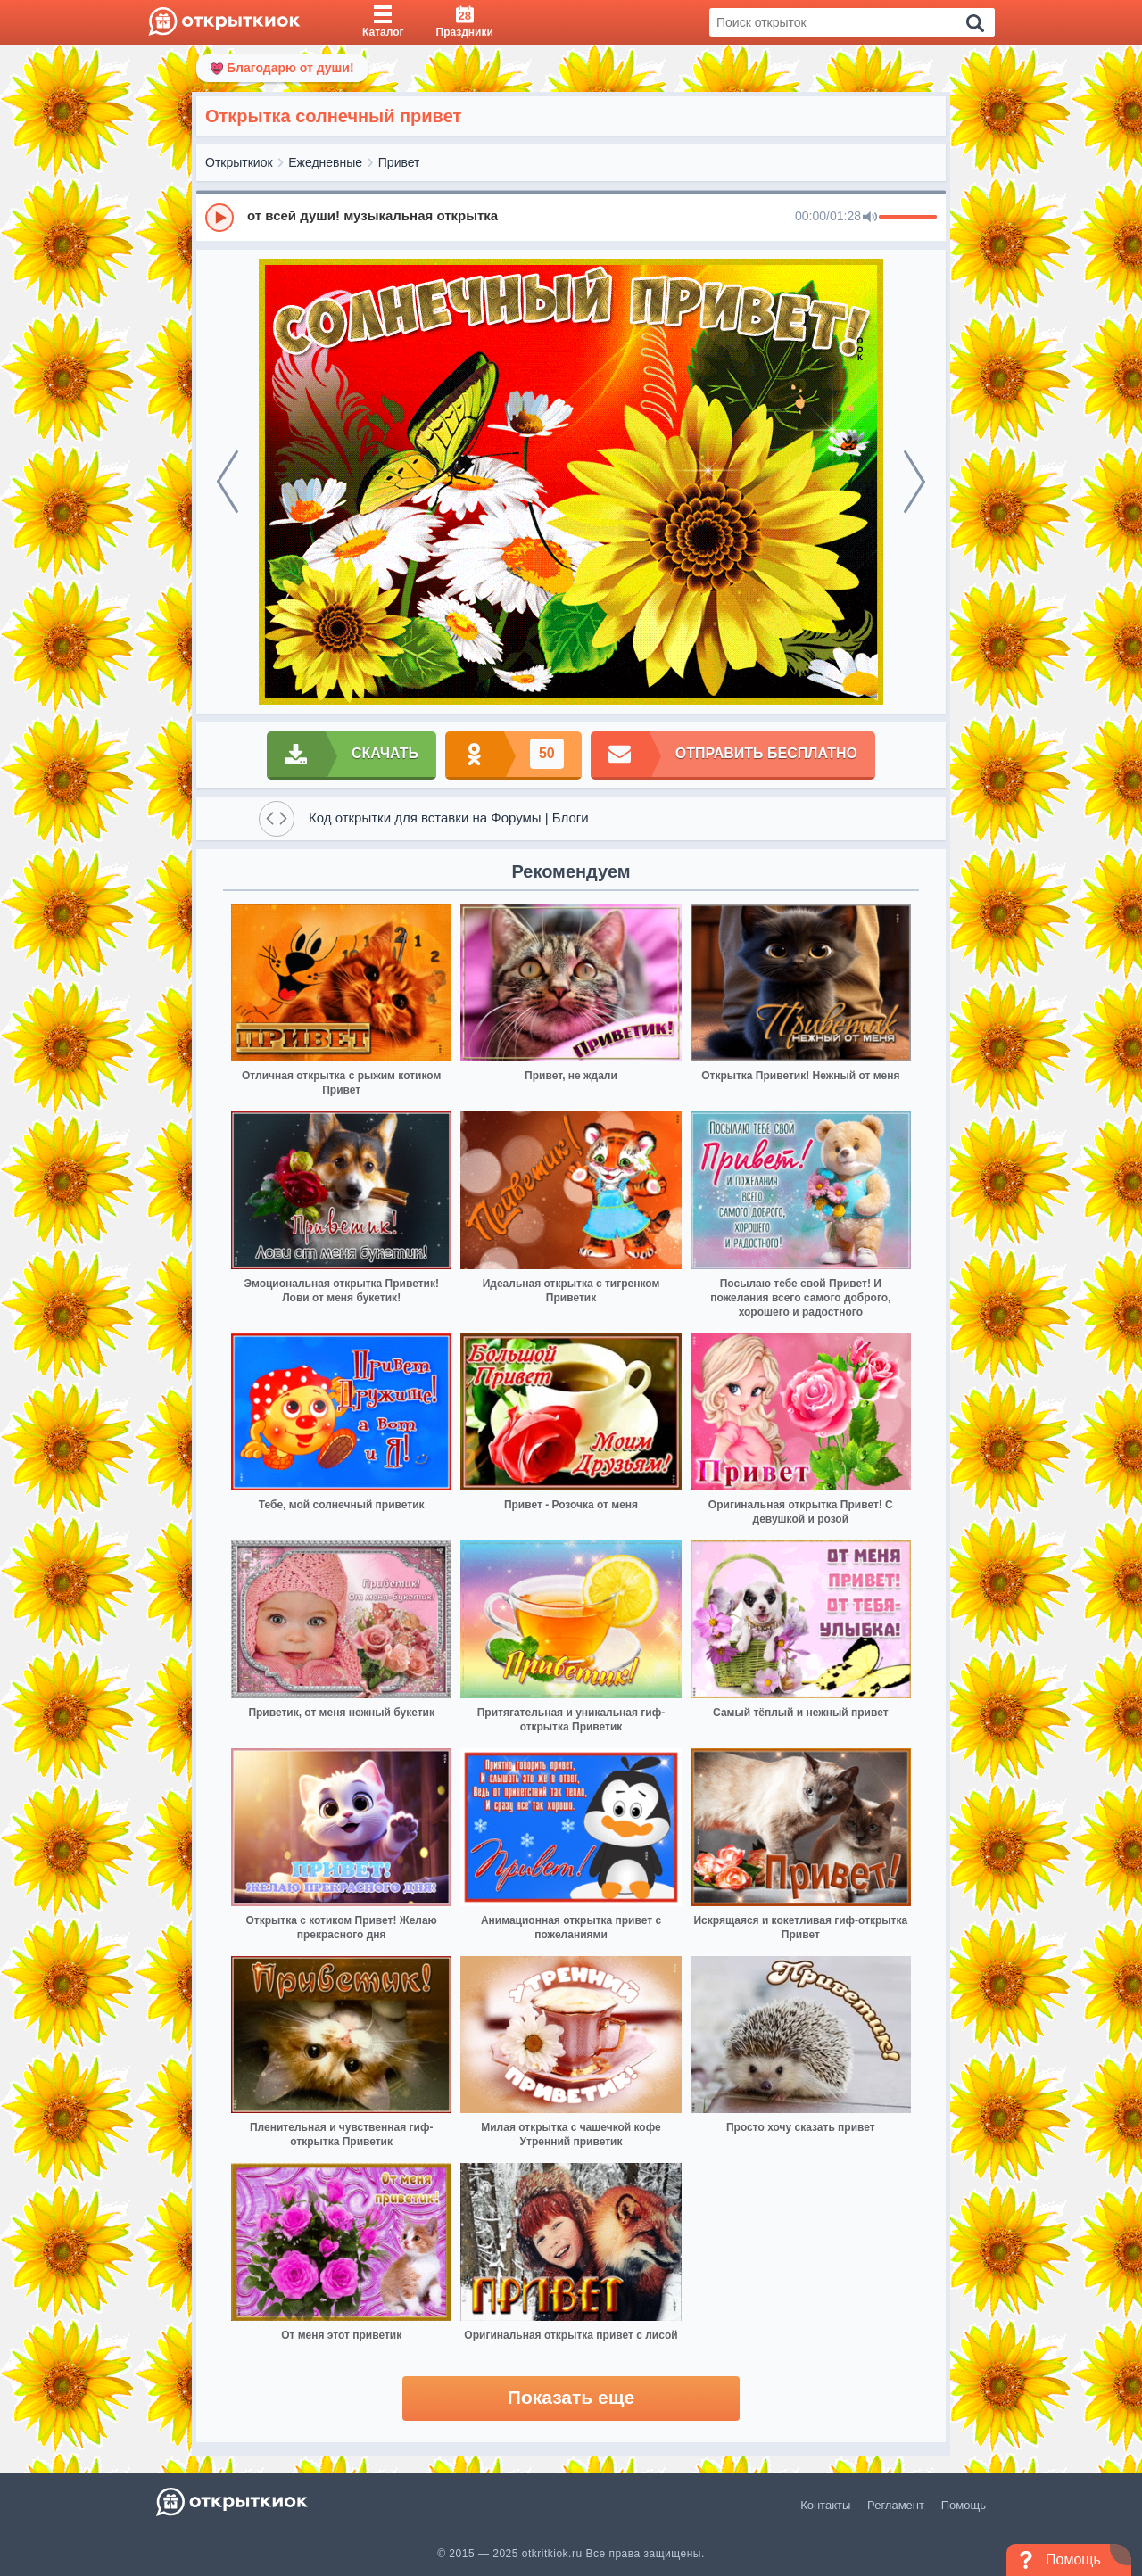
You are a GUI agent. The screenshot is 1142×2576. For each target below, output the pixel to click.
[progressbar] (908, 217)
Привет (399, 162)
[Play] (219, 217)
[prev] (227, 482)
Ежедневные (325, 162)
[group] (571, 217)
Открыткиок (239, 162)
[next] (914, 482)
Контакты (825, 2505)
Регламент (895, 2505)
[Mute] (870, 218)
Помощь (963, 2505)
